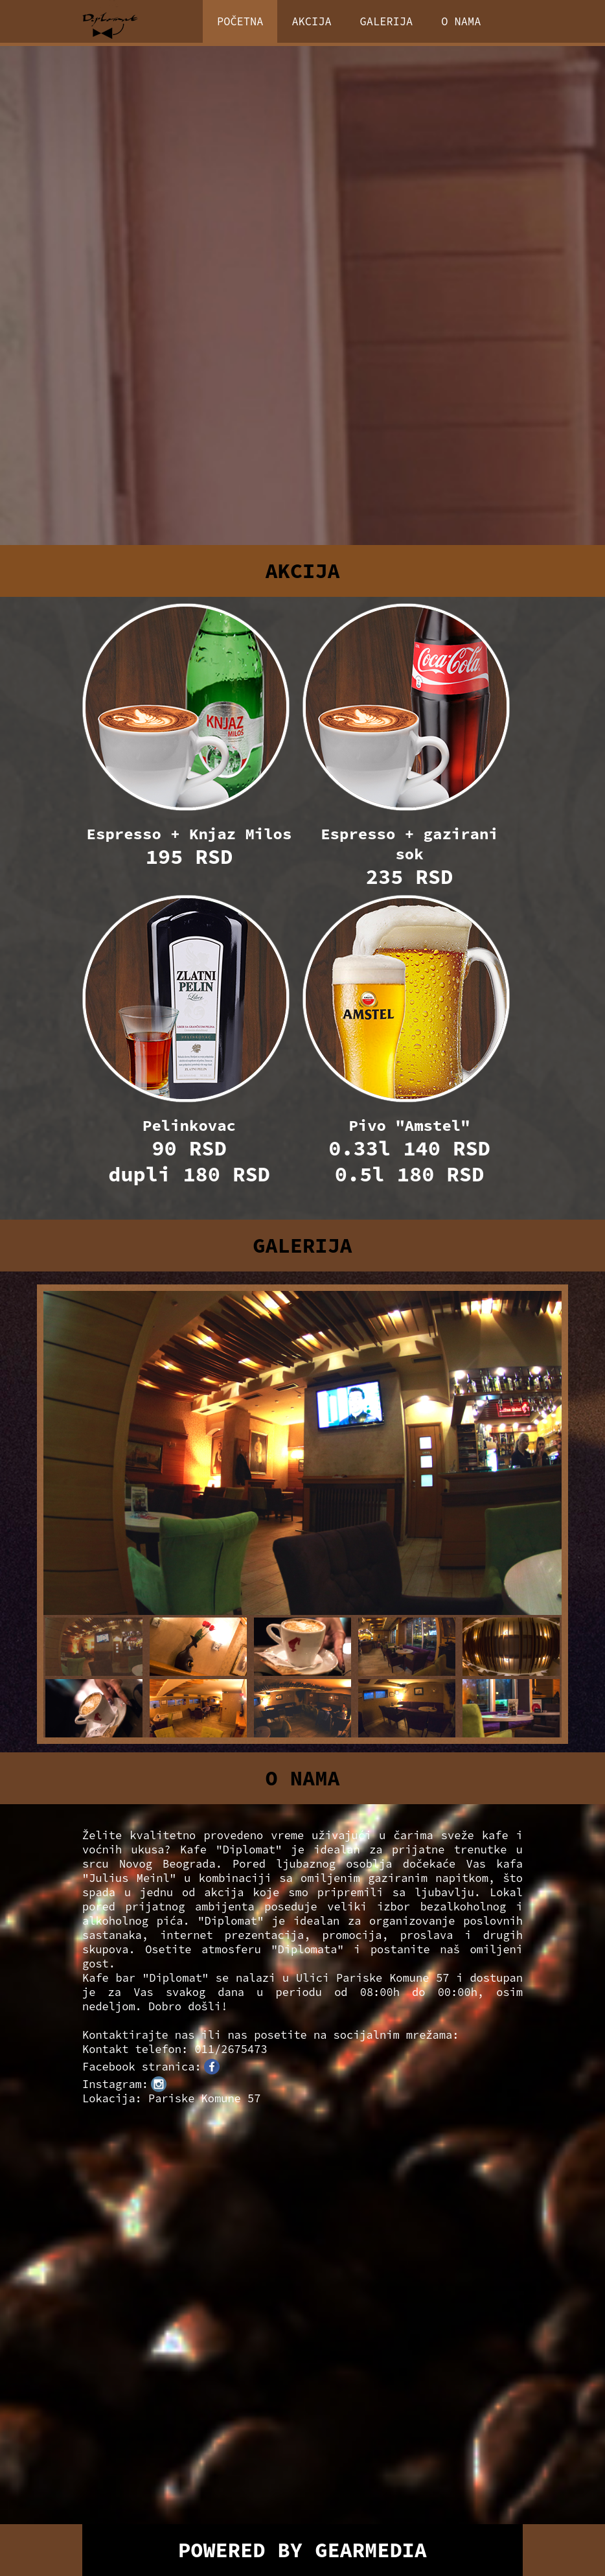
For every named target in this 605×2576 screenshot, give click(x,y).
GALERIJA (386, 21)
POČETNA (240, 21)
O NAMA (461, 21)
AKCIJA (311, 21)
